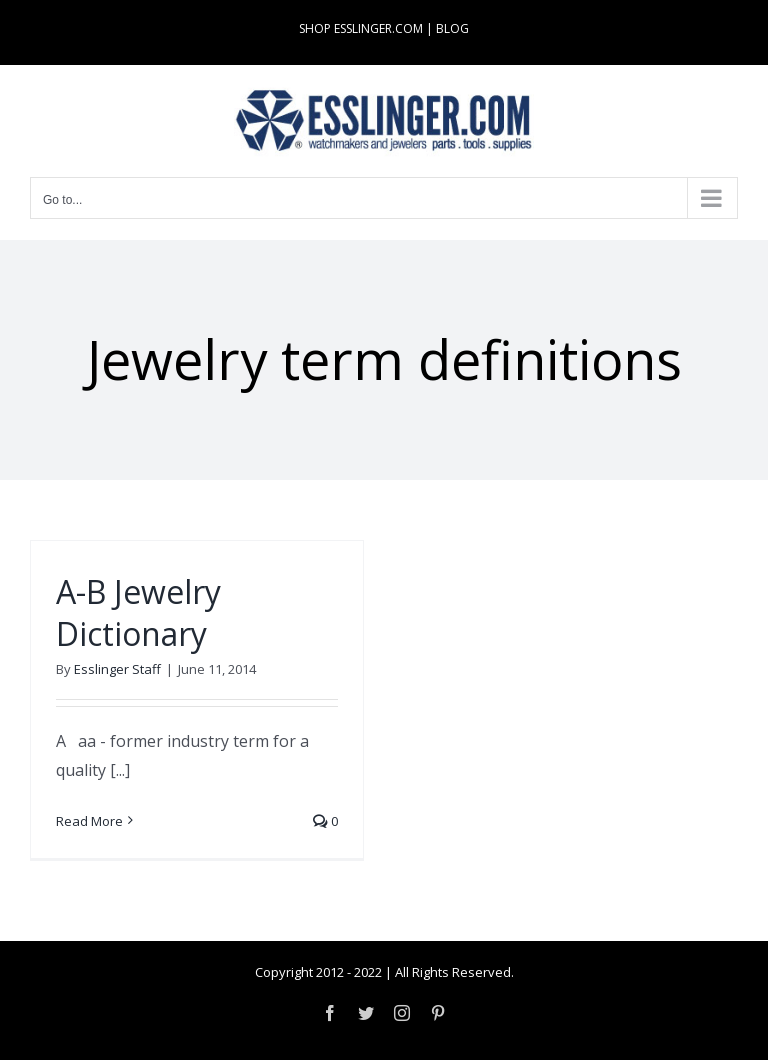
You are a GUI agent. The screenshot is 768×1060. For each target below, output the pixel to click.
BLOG (452, 28)
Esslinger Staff (117, 669)
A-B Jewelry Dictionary (138, 612)
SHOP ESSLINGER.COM (361, 28)
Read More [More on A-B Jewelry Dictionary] (89, 821)
